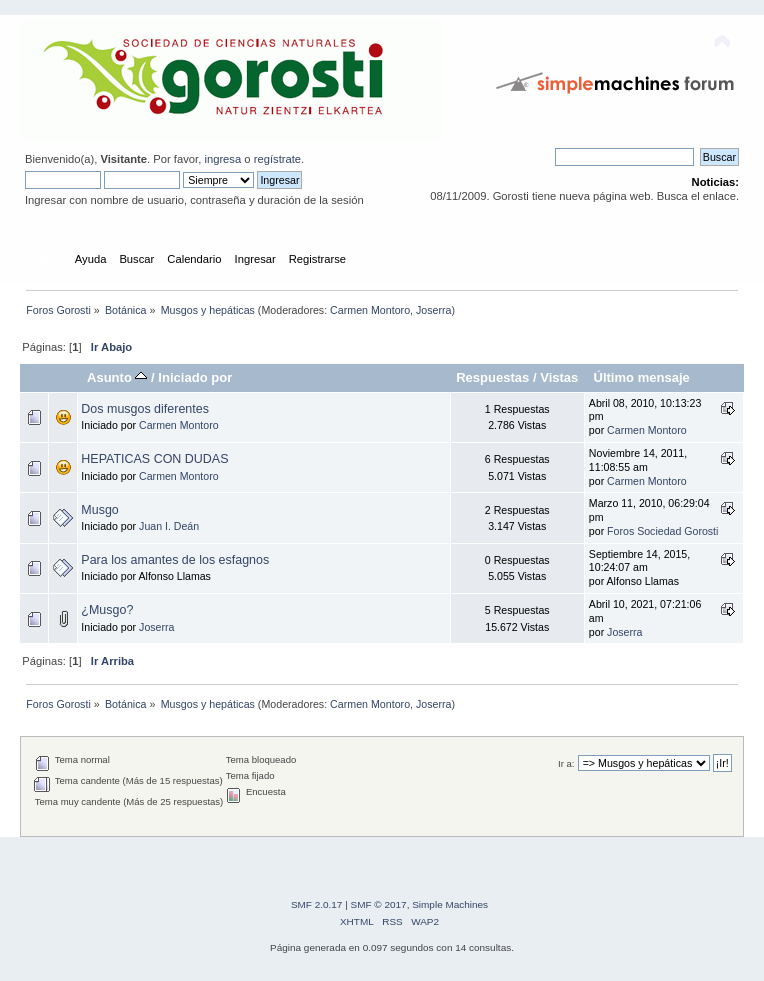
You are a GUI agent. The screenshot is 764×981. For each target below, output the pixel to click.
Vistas (559, 377)
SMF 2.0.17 (317, 904)
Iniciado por (195, 377)
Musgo (99, 510)
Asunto (117, 377)
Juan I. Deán (169, 526)
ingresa (222, 159)
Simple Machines (450, 904)
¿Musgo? (107, 610)
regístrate (277, 159)
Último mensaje (641, 377)
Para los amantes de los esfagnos (175, 560)
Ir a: (566, 763)
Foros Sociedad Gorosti (662, 531)
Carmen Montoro (370, 310)
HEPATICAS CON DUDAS (154, 459)
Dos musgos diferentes (145, 409)
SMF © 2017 (379, 904)
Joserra (434, 310)
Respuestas (492, 377)
